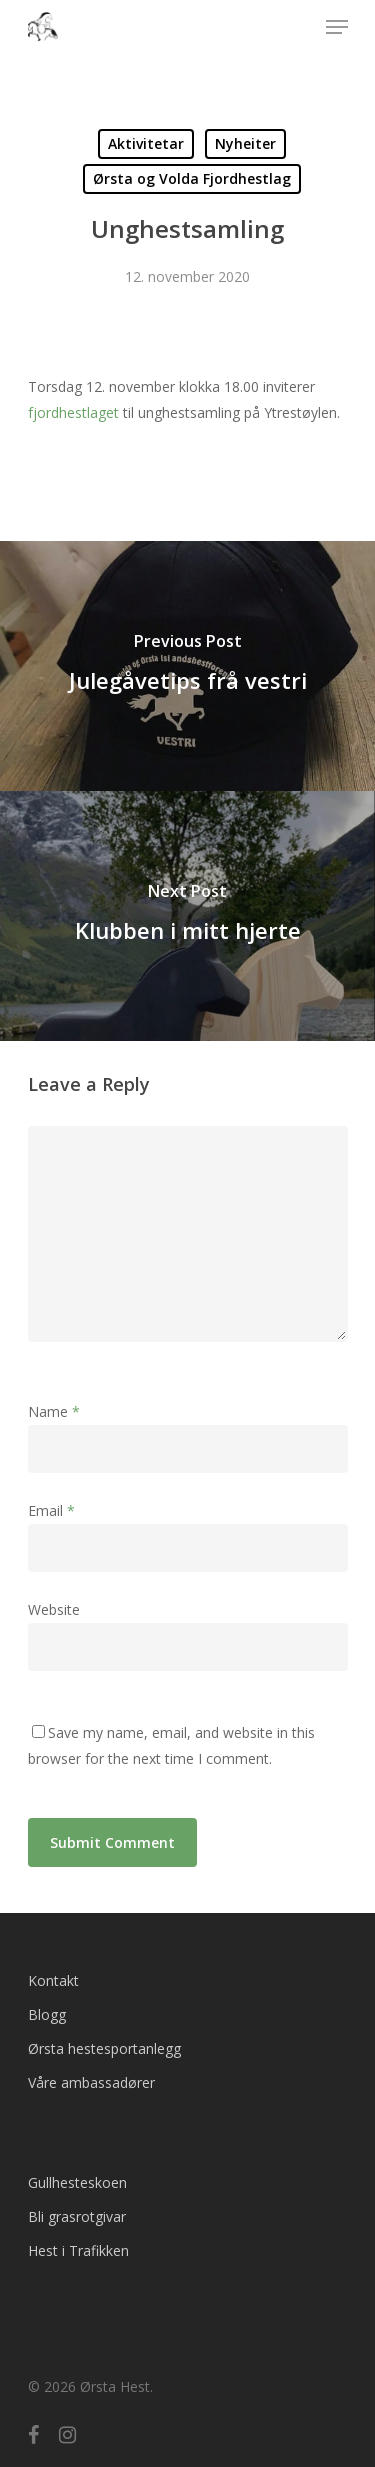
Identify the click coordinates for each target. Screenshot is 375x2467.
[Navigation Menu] (337, 27)
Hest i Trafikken (78, 2250)
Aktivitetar (146, 143)
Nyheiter (245, 143)
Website (54, 1609)
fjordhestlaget (73, 412)
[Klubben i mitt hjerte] (187, 916)
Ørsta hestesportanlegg (104, 2048)
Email (51, 1510)
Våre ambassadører (91, 2082)
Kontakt (53, 1980)
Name (54, 1411)
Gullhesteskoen (77, 2182)
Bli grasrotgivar (77, 2216)
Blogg (47, 2014)
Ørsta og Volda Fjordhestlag (192, 178)
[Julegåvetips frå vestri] (187, 666)
